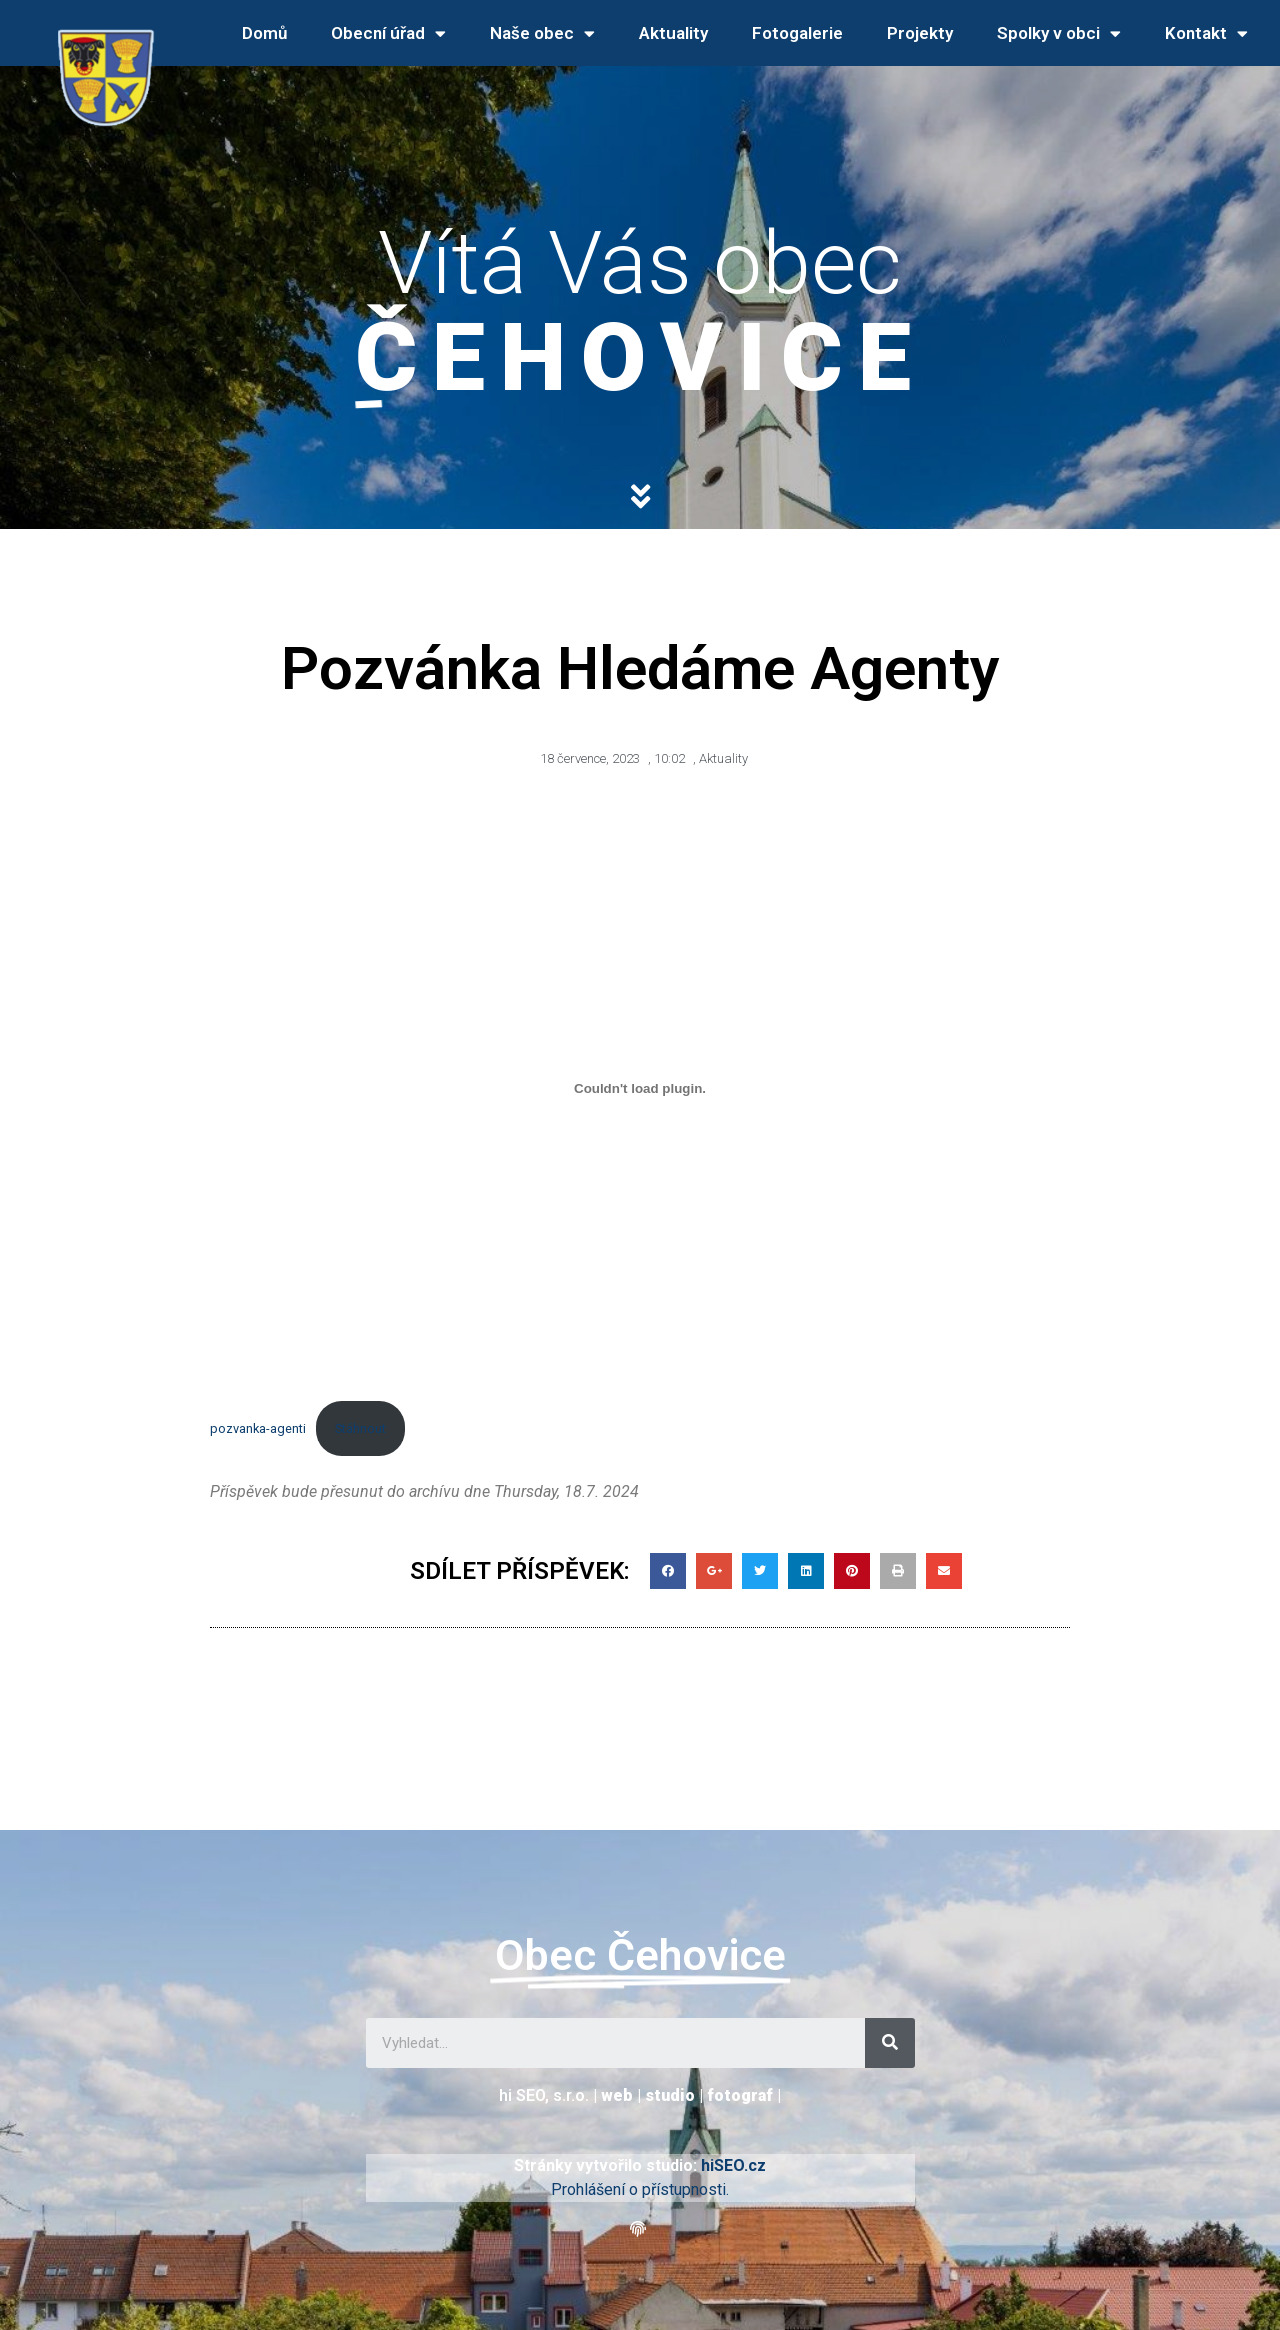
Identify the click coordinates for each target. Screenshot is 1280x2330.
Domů (264, 33)
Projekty (920, 33)
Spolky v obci (1059, 33)
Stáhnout (360, 1428)
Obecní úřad (388, 33)
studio (670, 2095)
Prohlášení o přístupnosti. (640, 2189)
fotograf (740, 2095)
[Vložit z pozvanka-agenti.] (640, 1089)
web (617, 2095)
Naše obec (542, 33)
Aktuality (673, 33)
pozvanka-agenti (258, 1428)
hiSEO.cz (733, 2165)
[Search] (890, 2043)
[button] (640, 2229)
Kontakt (1206, 33)
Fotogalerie (797, 33)
